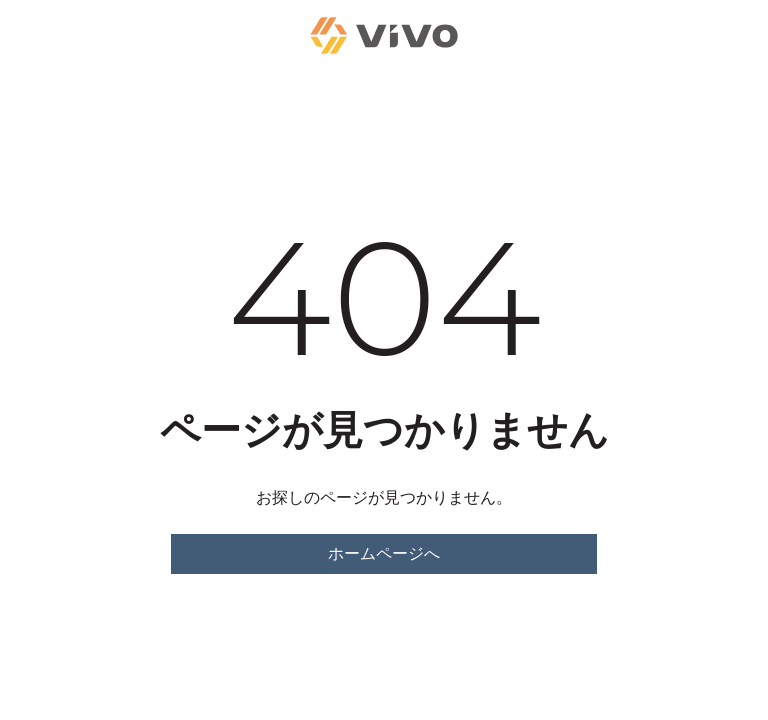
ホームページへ (384, 553)
